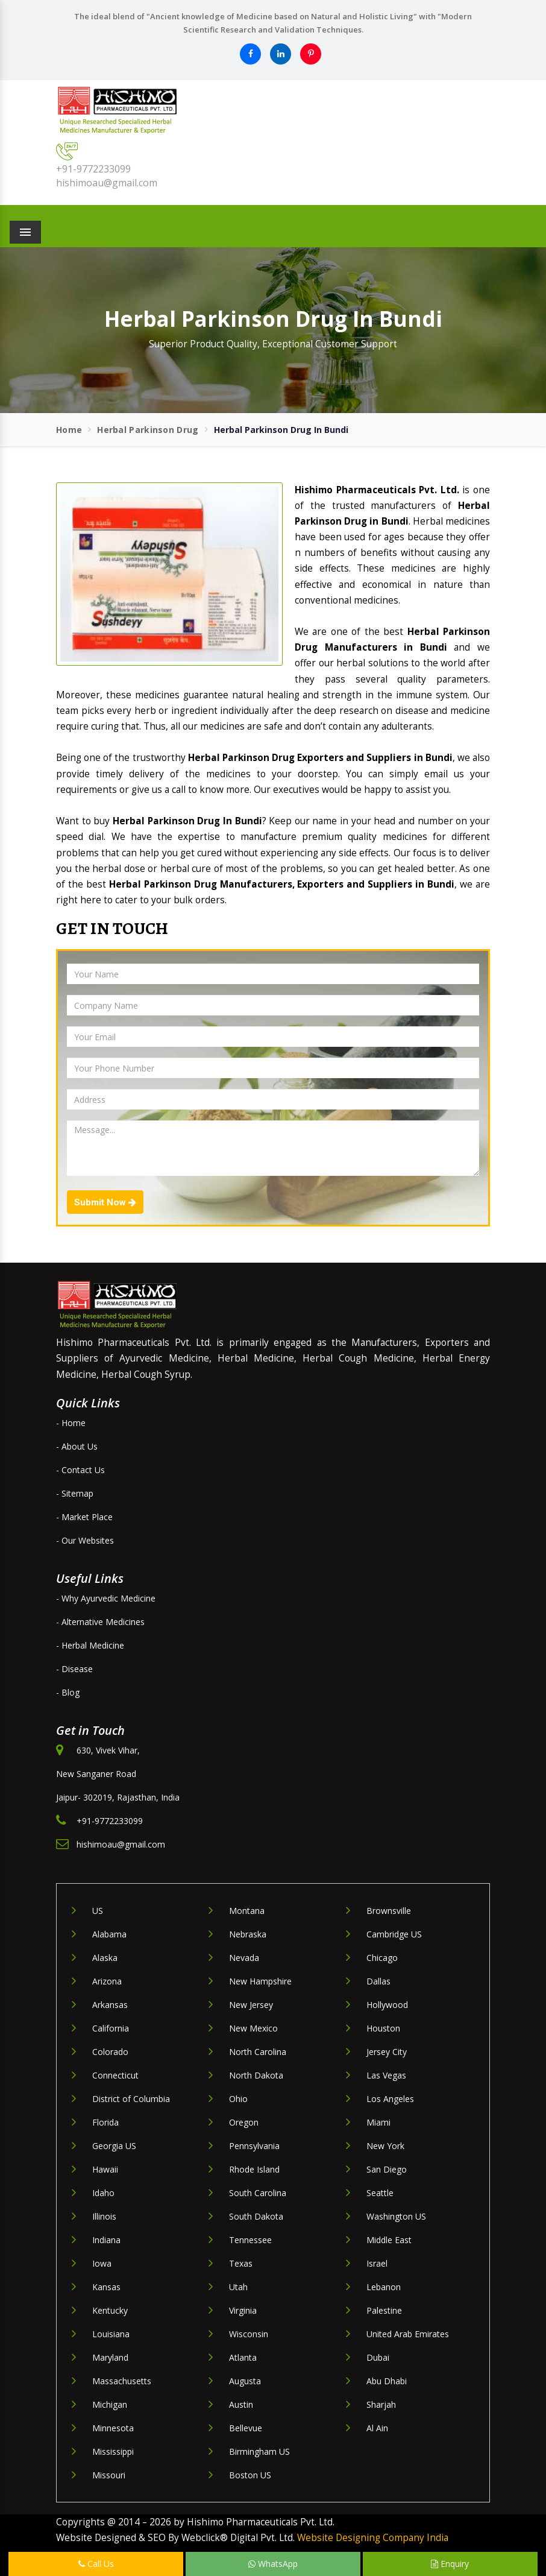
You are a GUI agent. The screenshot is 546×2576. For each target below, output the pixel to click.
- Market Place (84, 1517)
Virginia (243, 2310)
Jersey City (386, 2051)
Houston (383, 2028)
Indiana (106, 2240)
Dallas (378, 1981)
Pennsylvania (254, 2145)
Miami (378, 2122)
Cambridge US (394, 1934)
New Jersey (251, 2004)
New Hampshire (260, 1981)
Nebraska (247, 1934)
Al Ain (377, 2428)
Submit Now (105, 1202)
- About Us (77, 1446)
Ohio (238, 2098)
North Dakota (256, 2075)
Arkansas (110, 2004)
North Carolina (257, 2051)
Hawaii (105, 2169)
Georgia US (114, 2145)
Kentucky (110, 2310)
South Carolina (257, 2193)
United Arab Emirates (407, 2334)
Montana (247, 1910)
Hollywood (387, 2004)
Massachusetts (121, 2381)
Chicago (382, 1957)
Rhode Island (254, 2169)
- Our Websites (85, 1540)
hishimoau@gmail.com (106, 182)
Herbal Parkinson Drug (147, 429)
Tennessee (250, 2240)
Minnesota (113, 2428)
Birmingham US (259, 2451)
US (97, 1910)
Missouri (108, 2475)
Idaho (103, 2193)
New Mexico (253, 2028)
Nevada (244, 1957)
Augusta (245, 2381)
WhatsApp (273, 2563)
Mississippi (113, 2451)
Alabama (109, 1934)
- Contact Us (80, 1470)
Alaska (105, 1957)
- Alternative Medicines (100, 1621)
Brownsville (388, 1910)
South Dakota (256, 2216)
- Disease (74, 1669)
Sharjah (381, 2404)
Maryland (110, 2357)
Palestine (384, 2310)
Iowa (101, 2263)
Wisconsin (248, 2334)
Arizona (107, 1981)
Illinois (104, 2216)
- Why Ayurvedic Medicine (105, 1598)
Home (69, 429)
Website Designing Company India (372, 2537)
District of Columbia (131, 2098)
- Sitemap (74, 1493)
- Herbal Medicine (90, 1645)
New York (385, 2145)
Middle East (389, 2240)
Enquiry (450, 2563)
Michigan (109, 2404)
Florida (105, 2122)
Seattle (380, 2193)
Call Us (96, 2563)
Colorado (110, 2051)
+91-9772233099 (93, 168)
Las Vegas (386, 2075)
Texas (241, 2263)
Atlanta (243, 2357)
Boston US (250, 2475)
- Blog (68, 1692)
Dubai (377, 2357)
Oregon (244, 2122)
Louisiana (111, 2334)
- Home (71, 1422)
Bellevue (245, 2428)
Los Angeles (390, 2098)
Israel (377, 2263)
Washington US (396, 2216)
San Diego (386, 2169)
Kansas (106, 2287)
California (110, 2028)
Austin (241, 2404)
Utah (238, 2287)
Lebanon (383, 2287)
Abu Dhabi (386, 2381)
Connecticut (115, 2075)
